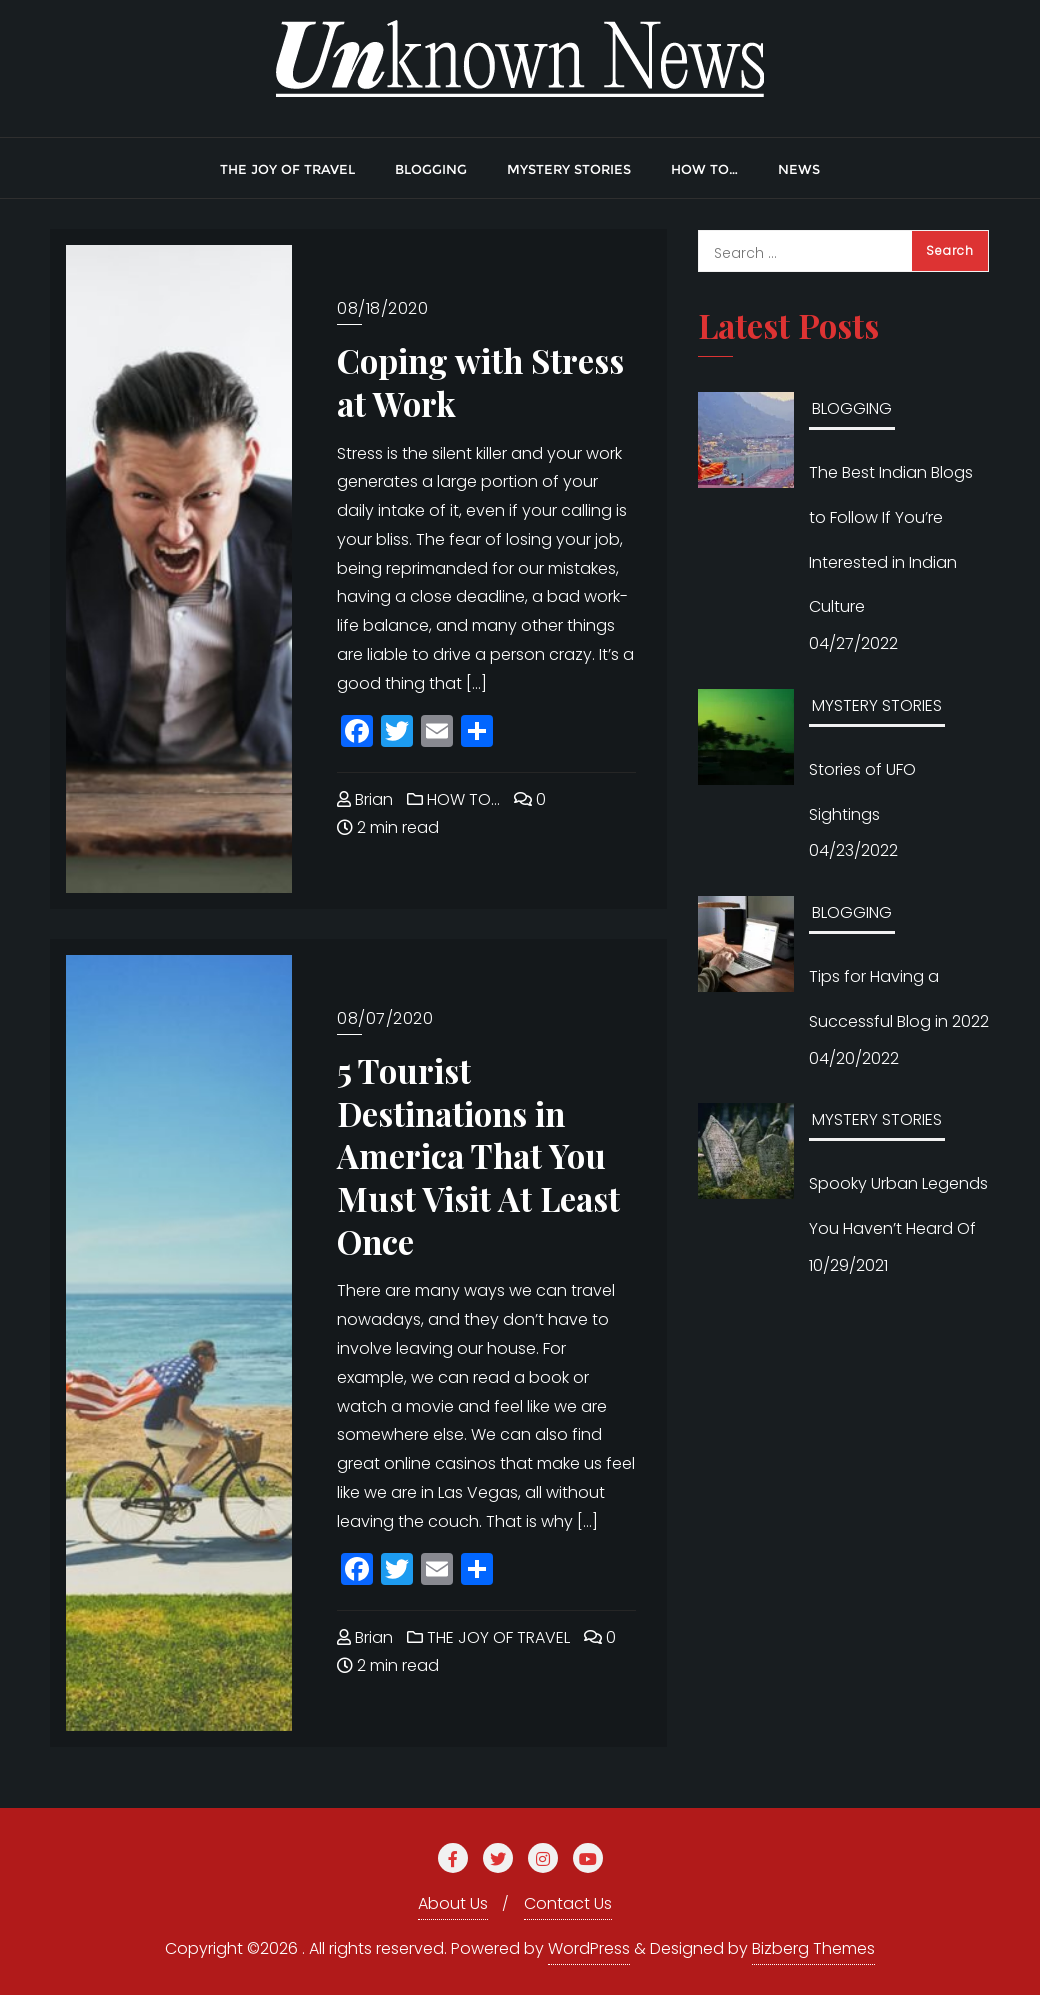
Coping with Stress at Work (480, 381)
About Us (453, 1903)
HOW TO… (453, 799)
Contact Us (568, 1903)
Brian (365, 799)
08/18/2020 (382, 308)
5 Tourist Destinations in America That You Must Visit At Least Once (478, 1155)
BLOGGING (852, 408)
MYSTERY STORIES (877, 705)
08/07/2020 (385, 1018)
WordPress (589, 1948)
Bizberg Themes (813, 1948)
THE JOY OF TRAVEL (488, 1637)
